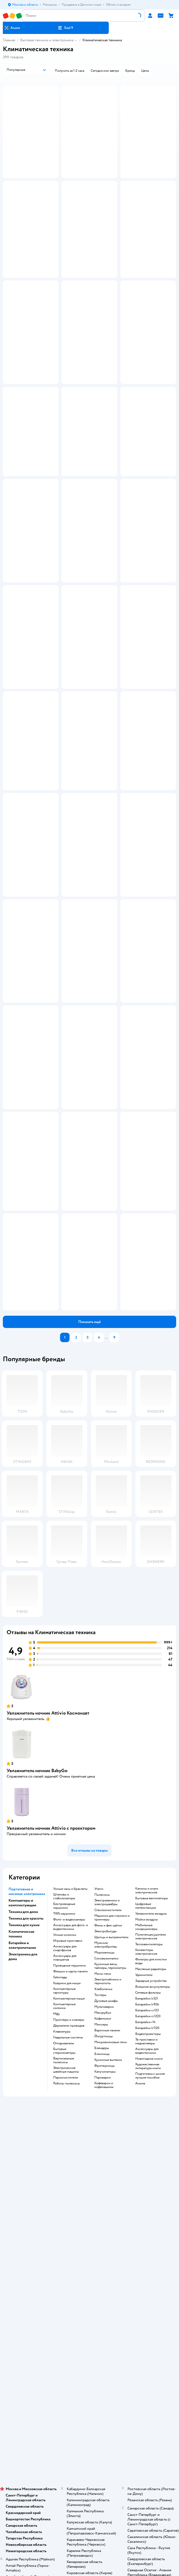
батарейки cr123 (147, 2268)
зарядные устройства (150, 2238)
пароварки (102, 2335)
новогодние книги (149, 2316)
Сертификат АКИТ (89, 2452)
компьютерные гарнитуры (64, 2248)
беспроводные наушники (64, 2163)
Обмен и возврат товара (89, 2419)
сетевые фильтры (148, 2250)
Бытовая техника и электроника (47, 40)
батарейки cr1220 (148, 2273)
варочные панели (107, 2288)
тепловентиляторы (149, 2202)
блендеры (101, 2305)
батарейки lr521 (146, 2256)
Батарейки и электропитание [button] (22, 2202)
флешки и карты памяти (70, 2229)
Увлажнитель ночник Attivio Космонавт (48, 1970)
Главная (9, 40)
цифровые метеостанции (145, 2163)
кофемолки (102, 2276)
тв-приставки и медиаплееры (146, 2299)
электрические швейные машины (66, 2327)
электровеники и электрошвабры (107, 2159)
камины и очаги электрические (146, 2148)
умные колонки (64, 2192)
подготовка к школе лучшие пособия (150, 2333)
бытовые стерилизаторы (64, 2308)
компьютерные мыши (69, 2256)
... (107, 1594)
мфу (56, 2271)
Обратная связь (90, 2458)
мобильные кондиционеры (146, 2184)
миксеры (101, 2282)
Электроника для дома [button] (23, 2214)
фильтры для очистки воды (151, 2218)
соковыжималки (106, 2216)
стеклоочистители (108, 2167)
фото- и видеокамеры (69, 2177)
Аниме (140, 2341)
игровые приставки (67, 2198)
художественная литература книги (148, 2323)
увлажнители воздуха (150, 2171)
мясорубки (102, 2270)
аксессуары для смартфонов (64, 2205)
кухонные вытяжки (108, 2317)
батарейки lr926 (147, 2262)
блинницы (102, 2311)
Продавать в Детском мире (89, 2412)
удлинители (144, 2232)
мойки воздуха (146, 2177)
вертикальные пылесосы (63, 2317)
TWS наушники (64, 2171)
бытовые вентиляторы (151, 2156)
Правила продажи (90, 2425)
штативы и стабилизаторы (64, 2154)
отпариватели (63, 2301)
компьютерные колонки (64, 2263)
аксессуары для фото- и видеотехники (70, 2184)
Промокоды (89, 2432)
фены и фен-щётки (108, 2183)
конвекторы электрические (146, 2209)
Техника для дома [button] (23, 2169)
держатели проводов (68, 2283)
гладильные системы (68, 2295)
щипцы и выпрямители (111, 2194)
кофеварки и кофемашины (104, 2342)
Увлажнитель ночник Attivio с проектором (51, 2085)
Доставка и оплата (89, 2406)
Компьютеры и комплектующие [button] (22, 2160)
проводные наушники (69, 2223)
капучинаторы (105, 2329)
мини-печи (102, 2231)
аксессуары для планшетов (64, 2215)
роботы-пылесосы (66, 2341)
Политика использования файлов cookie (89, 2445)
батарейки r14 (145, 2279)
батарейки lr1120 (147, 2285)
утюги (98, 2146)
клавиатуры (61, 2289)
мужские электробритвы (105, 2202)
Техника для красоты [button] (26, 2175)
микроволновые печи (110, 2299)
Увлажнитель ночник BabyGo (37, 2028)
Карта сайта (89, 2465)
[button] (65, 28)
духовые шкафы (106, 2258)
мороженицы (104, 2210)
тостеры (100, 2252)
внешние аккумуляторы (152, 2244)
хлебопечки (103, 2246)
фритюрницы (104, 2323)
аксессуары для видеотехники (146, 2308)
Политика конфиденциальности (89, 2439)
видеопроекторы (148, 2291)
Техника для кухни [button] (24, 2182)
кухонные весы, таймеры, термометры (110, 2223)
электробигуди (105, 2189)
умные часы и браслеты (70, 2146)
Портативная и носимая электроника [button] (27, 2149)
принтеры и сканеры (68, 2277)
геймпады (60, 2235)
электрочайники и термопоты (107, 2238)
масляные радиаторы (150, 2226)
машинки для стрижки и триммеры (112, 2175)
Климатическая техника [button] (21, 2191)
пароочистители (65, 2335)
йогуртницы (103, 2294)
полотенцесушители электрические (150, 2194)
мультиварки (104, 2264)
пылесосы (102, 2152)
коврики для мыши (67, 2240)
